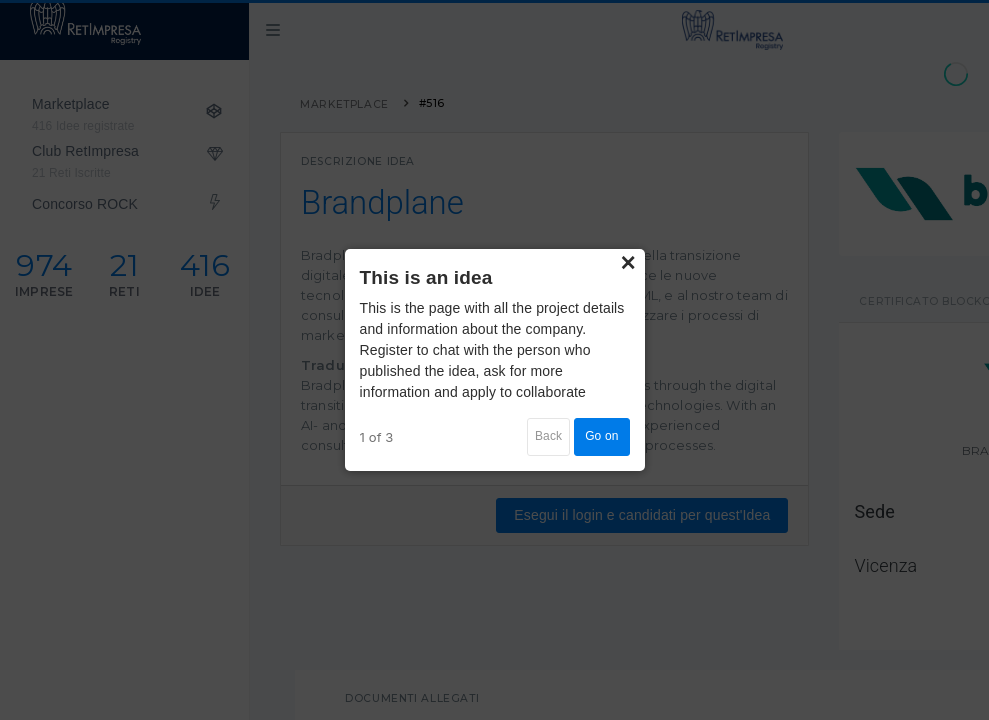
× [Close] (628, 263)
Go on (601, 436)
